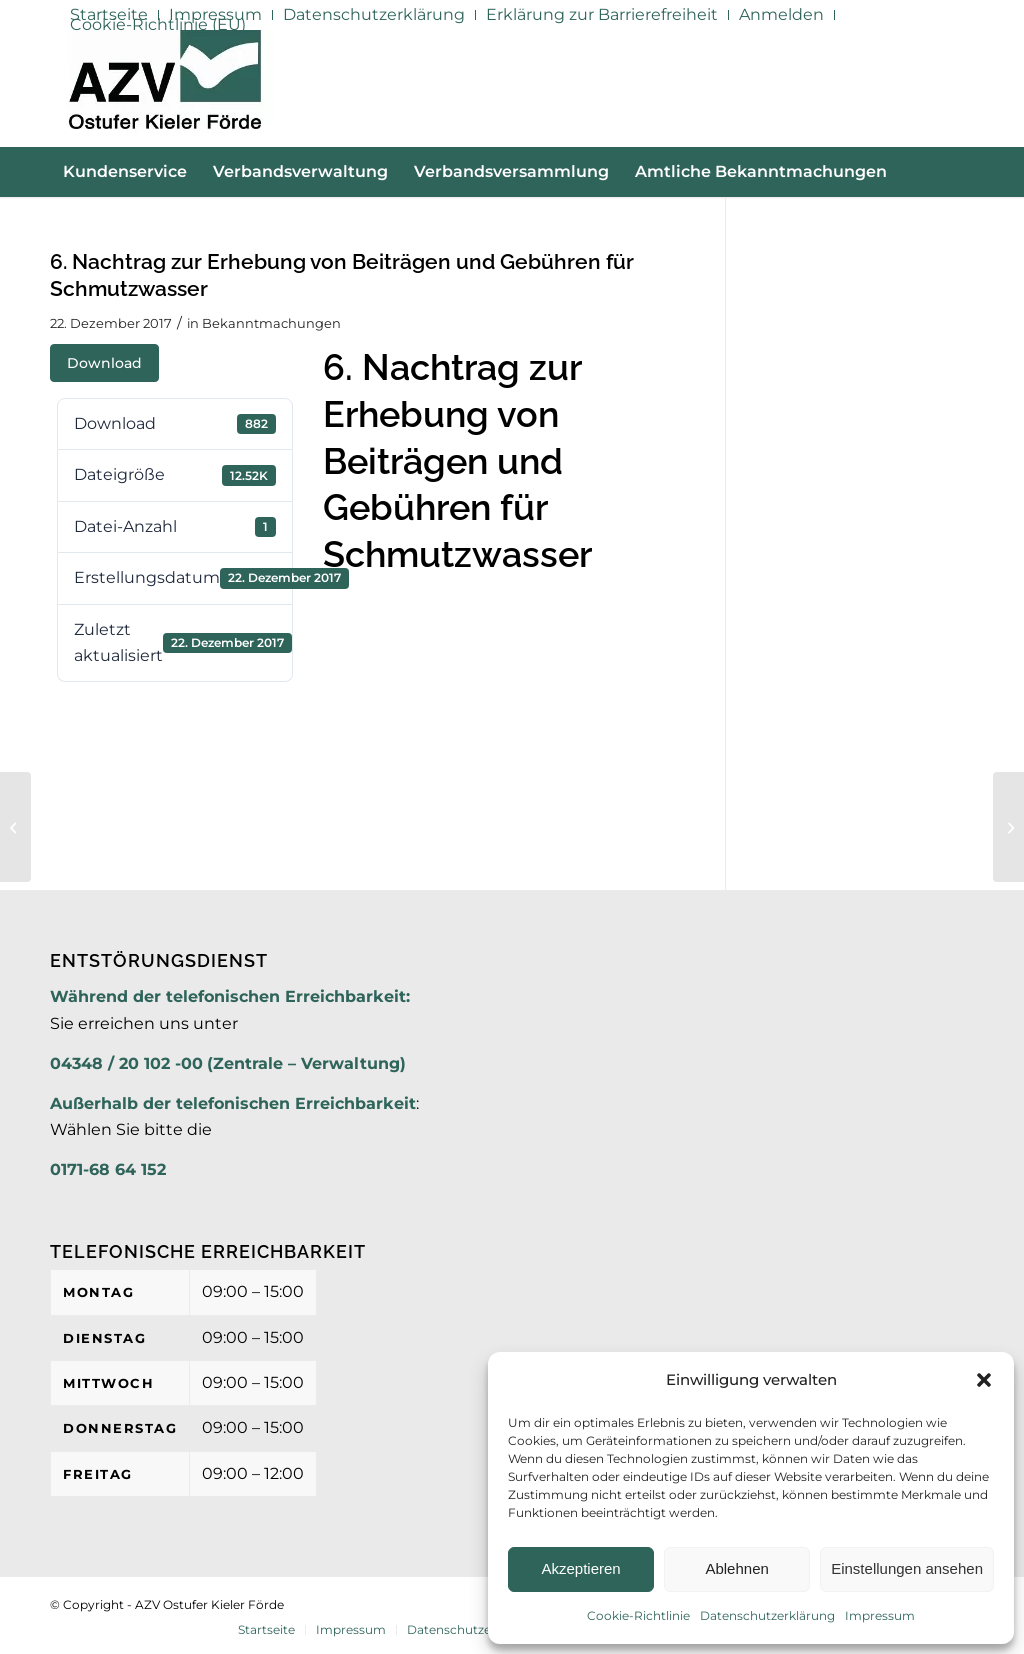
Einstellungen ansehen (907, 1568)
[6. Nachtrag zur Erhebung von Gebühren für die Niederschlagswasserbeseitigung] (1008, 827)
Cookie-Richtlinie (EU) (158, 24)
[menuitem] (374, 15)
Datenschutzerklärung (767, 1615)
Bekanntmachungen (271, 323)
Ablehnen (736, 1568)
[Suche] (962, 222)
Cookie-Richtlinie (638, 1615)
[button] (984, 1380)
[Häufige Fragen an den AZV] (15, 827)
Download (104, 363)
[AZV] (164, 88)
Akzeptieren (580, 1568)
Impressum (880, 1615)
